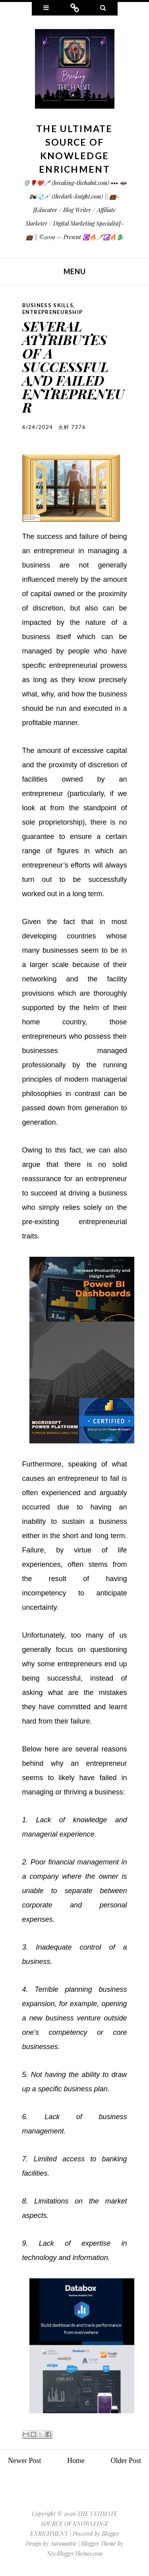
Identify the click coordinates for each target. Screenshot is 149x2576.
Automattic (63, 2543)
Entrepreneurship (52, 312)
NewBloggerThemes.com (74, 2553)
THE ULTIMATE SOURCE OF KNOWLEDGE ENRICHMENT (74, 2523)
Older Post (126, 2461)
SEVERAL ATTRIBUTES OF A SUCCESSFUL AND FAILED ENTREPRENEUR (73, 366)
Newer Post (24, 2461)
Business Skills (48, 305)
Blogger (110, 2533)
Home (76, 2461)
